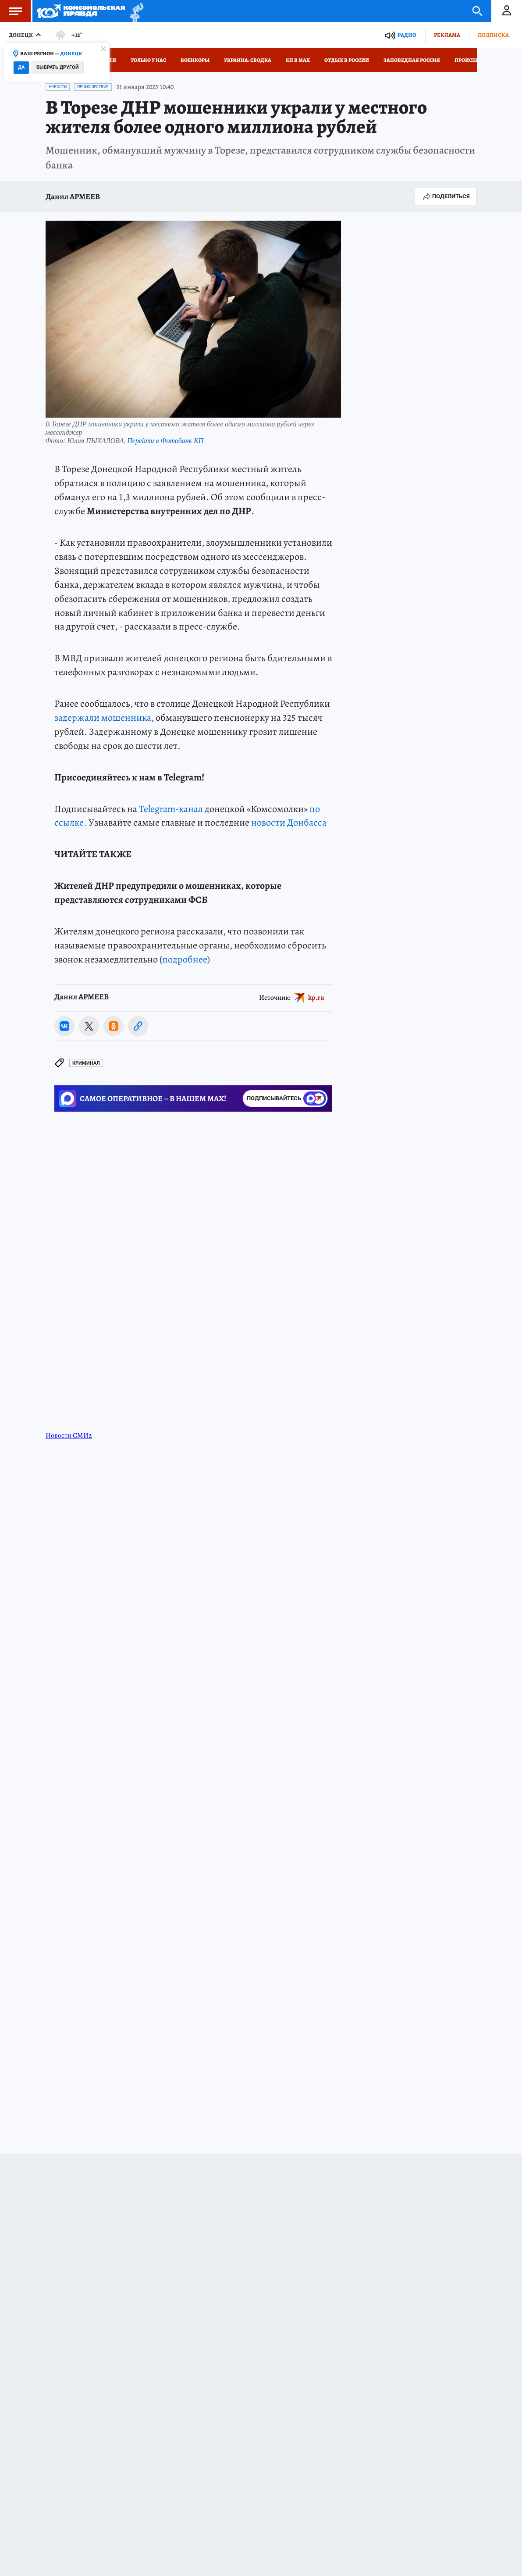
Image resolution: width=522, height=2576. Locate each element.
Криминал (86, 1063)
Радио (407, 35)
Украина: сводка (247, 60)
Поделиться (446, 196)
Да (21, 67)
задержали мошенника (102, 717)
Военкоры (195, 60)
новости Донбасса (289, 822)
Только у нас (148, 60)
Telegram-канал (171, 809)
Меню (11, 11)
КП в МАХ (298, 60)
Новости (58, 87)
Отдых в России (346, 60)
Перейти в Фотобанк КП (165, 440)
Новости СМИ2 (69, 1435)
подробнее (184, 959)
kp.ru (316, 997)
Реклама (447, 35)
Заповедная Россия (412, 60)
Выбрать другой (57, 67)
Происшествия (476, 60)
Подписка (493, 35)
